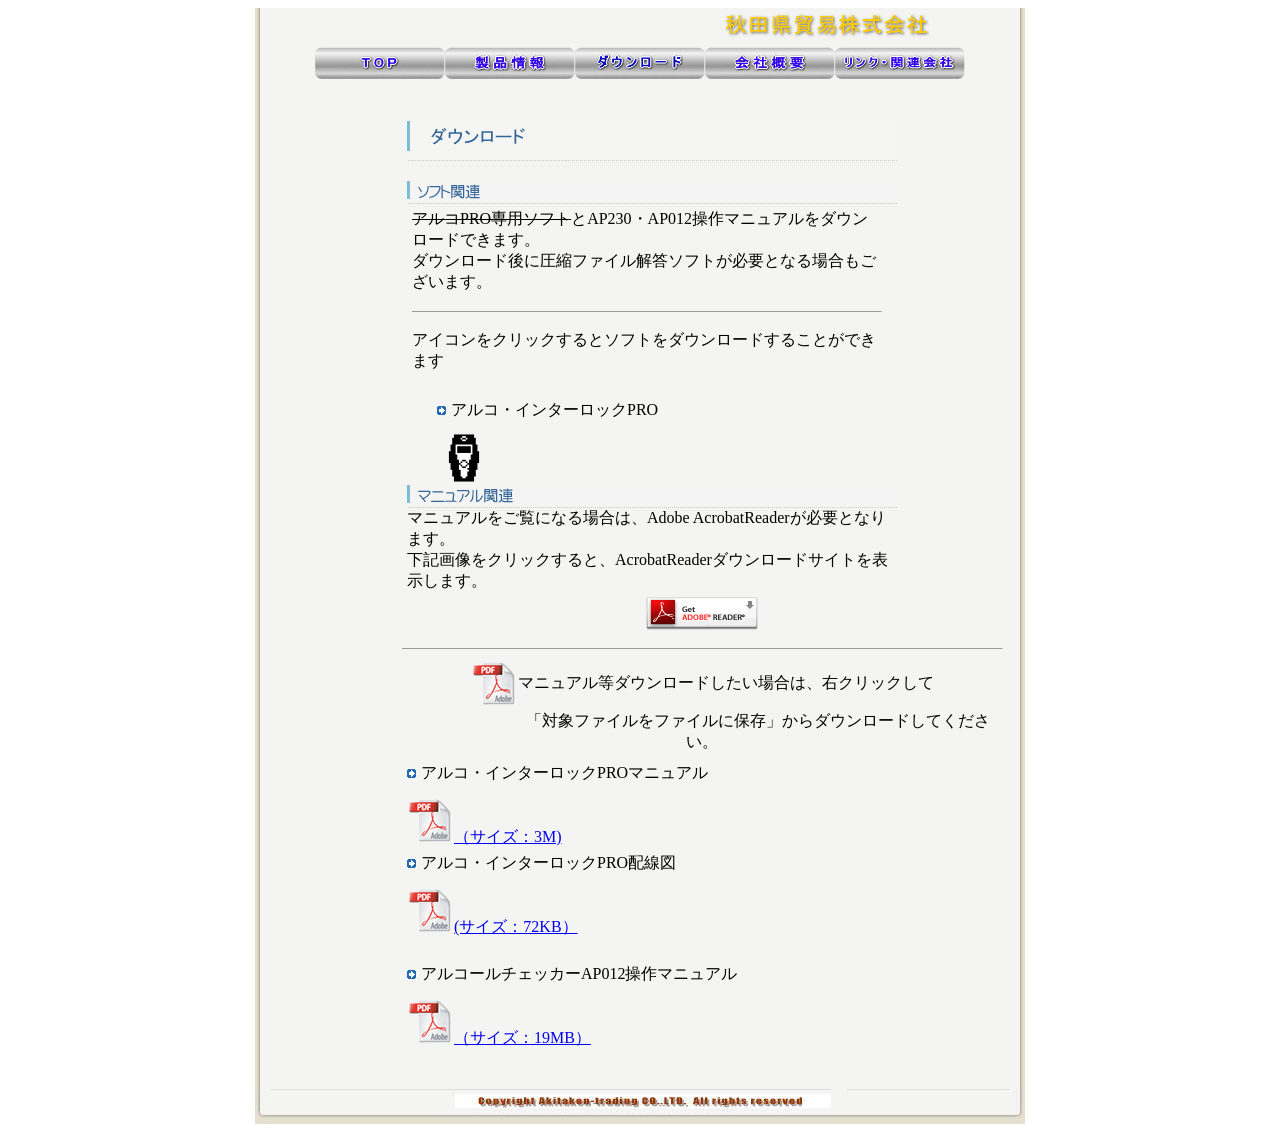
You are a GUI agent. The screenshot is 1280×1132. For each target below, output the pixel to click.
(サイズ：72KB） (492, 926)
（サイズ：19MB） (499, 1037)
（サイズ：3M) (484, 836)
